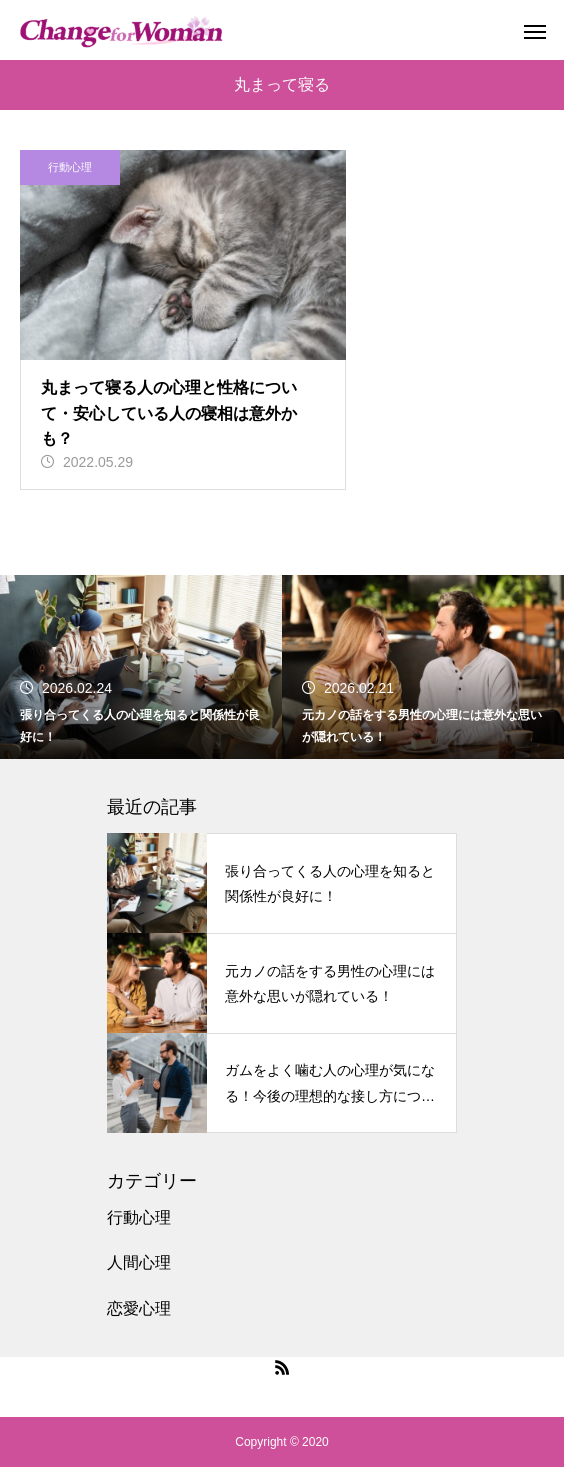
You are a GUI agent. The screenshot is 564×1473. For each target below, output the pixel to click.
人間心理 (139, 1268)
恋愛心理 (139, 1313)
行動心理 (70, 167)
